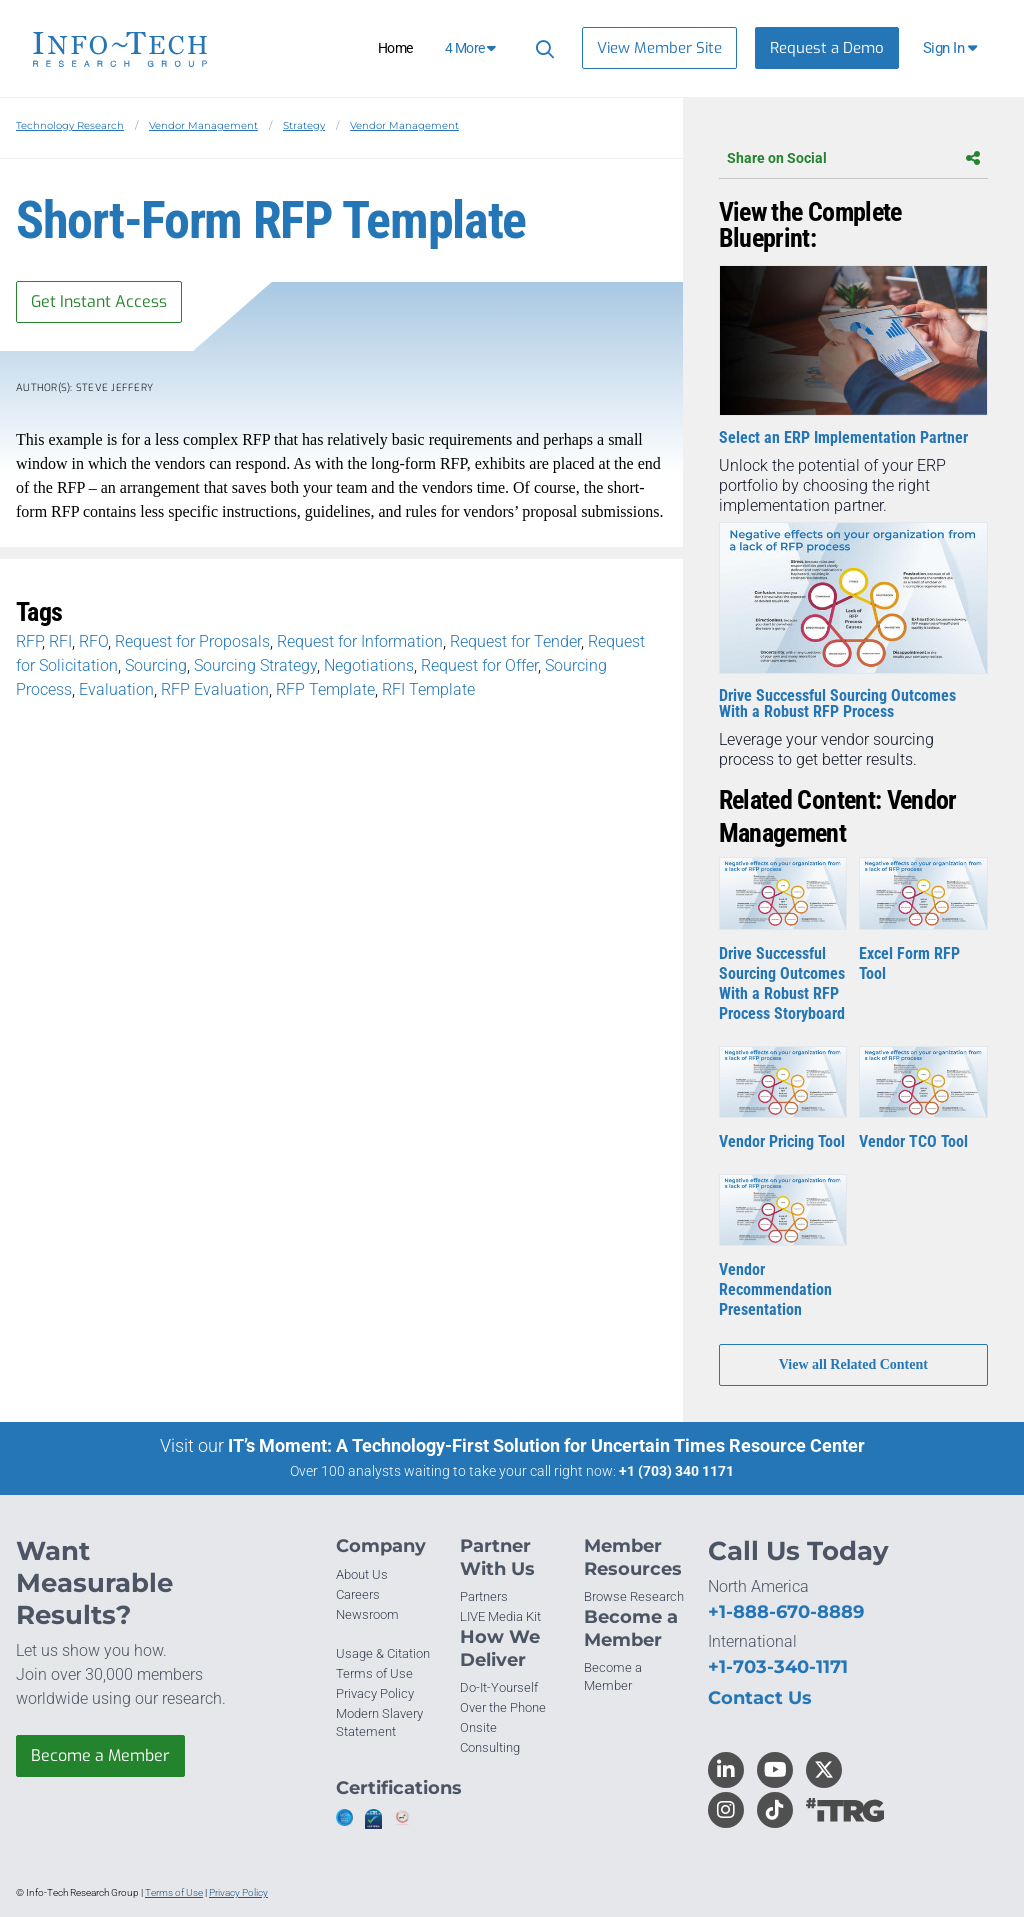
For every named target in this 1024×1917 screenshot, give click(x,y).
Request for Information (360, 641)
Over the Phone (503, 1707)
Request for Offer (479, 665)
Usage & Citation (383, 1653)
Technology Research (70, 125)
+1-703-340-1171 (778, 1667)
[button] (951, 48)
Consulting (490, 1747)
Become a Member (100, 1755)
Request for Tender (515, 641)
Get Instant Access (99, 301)
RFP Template (325, 689)
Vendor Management (203, 125)
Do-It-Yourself (499, 1687)
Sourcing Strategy (255, 665)
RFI (60, 641)
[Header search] (542, 48)
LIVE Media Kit (500, 1616)
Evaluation (116, 689)
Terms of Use (374, 1673)
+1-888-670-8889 (786, 1612)
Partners (484, 1596)
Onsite (478, 1727)
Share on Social (853, 158)
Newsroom (367, 1614)
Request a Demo (827, 48)
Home (395, 48)
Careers (358, 1594)
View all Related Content (853, 1364)
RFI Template (428, 689)
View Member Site (659, 48)
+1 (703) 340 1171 (676, 1471)
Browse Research (634, 1596)
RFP (29, 641)
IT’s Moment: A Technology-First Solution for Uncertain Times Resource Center (546, 1445)
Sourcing (156, 665)
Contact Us (760, 1698)
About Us (362, 1574)
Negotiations (369, 665)
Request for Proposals (192, 641)
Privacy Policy (375, 1693)
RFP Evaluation (215, 689)
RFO (93, 641)
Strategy (304, 125)
